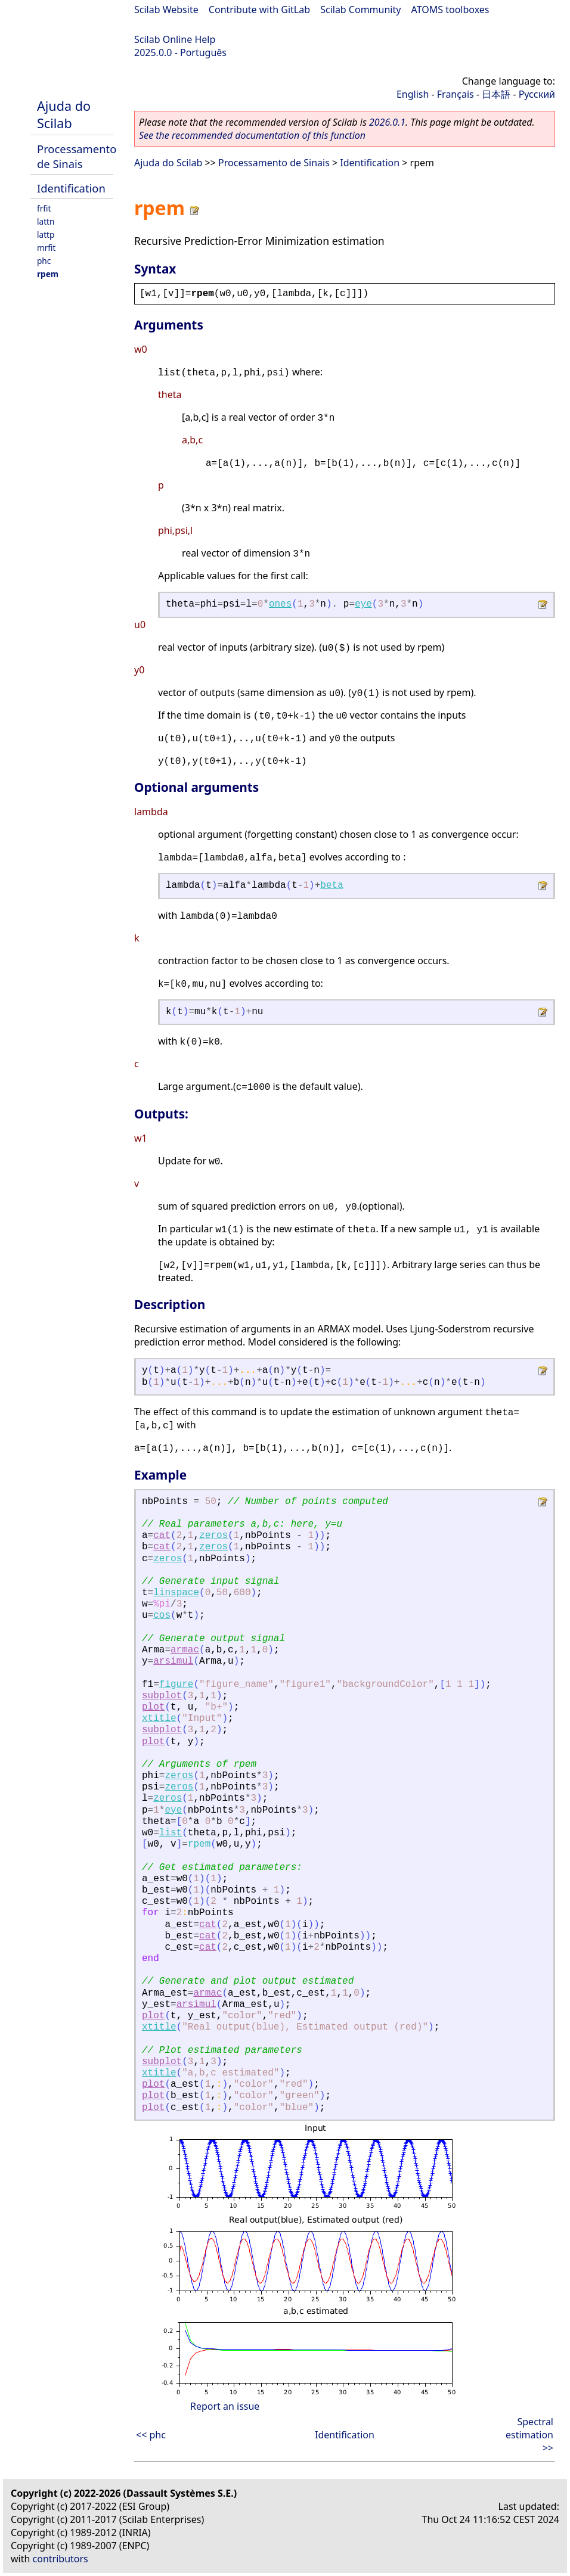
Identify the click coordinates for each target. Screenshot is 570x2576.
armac (185, 1650)
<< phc (151, 2434)
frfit (44, 208)
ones (280, 604)
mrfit (46, 247)
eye (363, 604)
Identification (71, 188)
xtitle (159, 1718)
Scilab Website (166, 9)
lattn (45, 221)
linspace (176, 1592)
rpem (47, 273)
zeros (213, 1535)
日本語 (496, 94)
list (170, 1833)
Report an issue (224, 2406)
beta (331, 885)
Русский (537, 94)
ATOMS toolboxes (450, 9)
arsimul (173, 1661)
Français (455, 94)
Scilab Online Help (174, 39)
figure (176, 1684)
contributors (60, 2558)
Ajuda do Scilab (64, 114)
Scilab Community (360, 9)
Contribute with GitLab (259, 9)
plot (153, 1707)
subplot (162, 1696)
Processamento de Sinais (76, 156)
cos (162, 1615)
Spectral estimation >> (529, 2434)
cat (162, 1535)
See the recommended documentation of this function (252, 135)
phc (44, 260)
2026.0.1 (387, 122)
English (412, 94)
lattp (45, 234)
